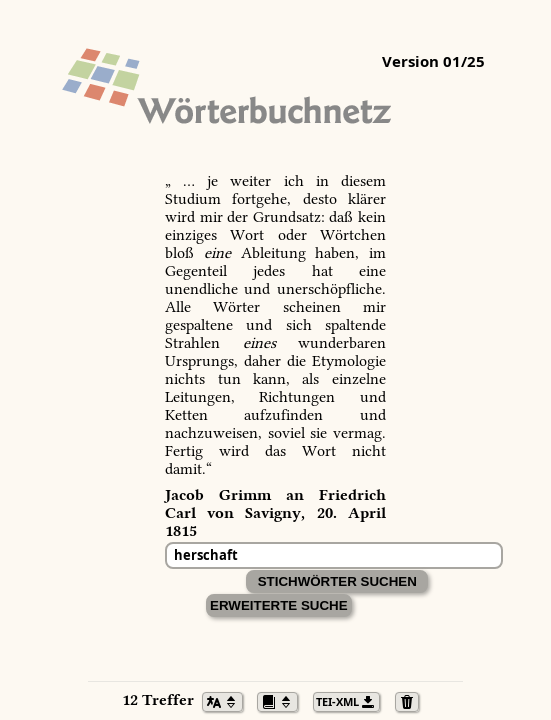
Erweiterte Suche (279, 605)
